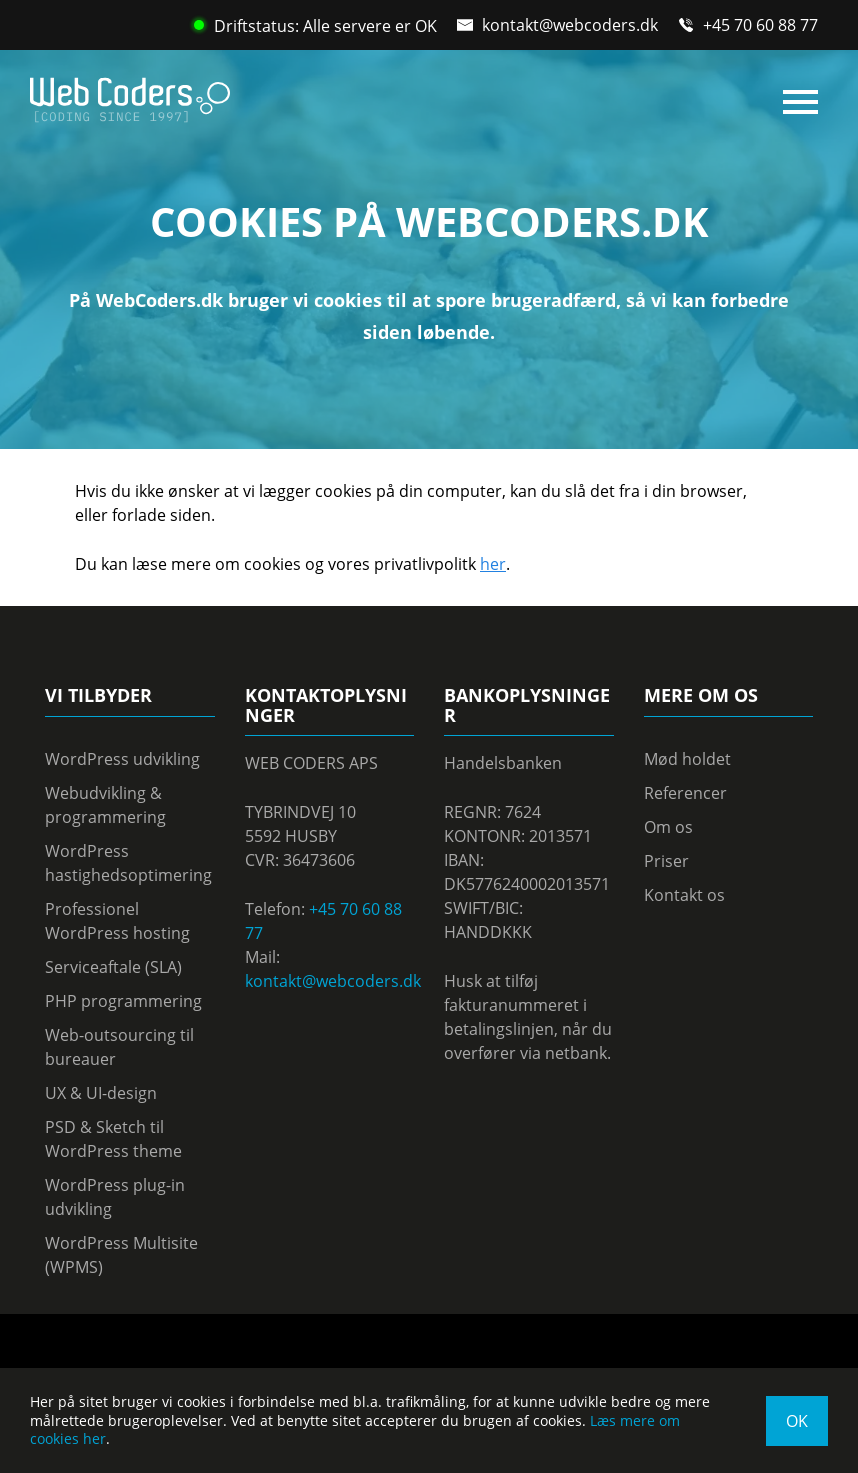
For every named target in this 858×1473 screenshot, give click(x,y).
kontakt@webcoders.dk (570, 25)
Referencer (685, 793)
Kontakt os (684, 895)
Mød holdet (687, 759)
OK (797, 1421)
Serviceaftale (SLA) (113, 967)
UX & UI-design (101, 1093)
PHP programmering (123, 1001)
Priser (666, 861)
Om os (668, 827)
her (493, 564)
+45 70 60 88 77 (760, 25)
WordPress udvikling (122, 759)
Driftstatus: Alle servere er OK (315, 26)
